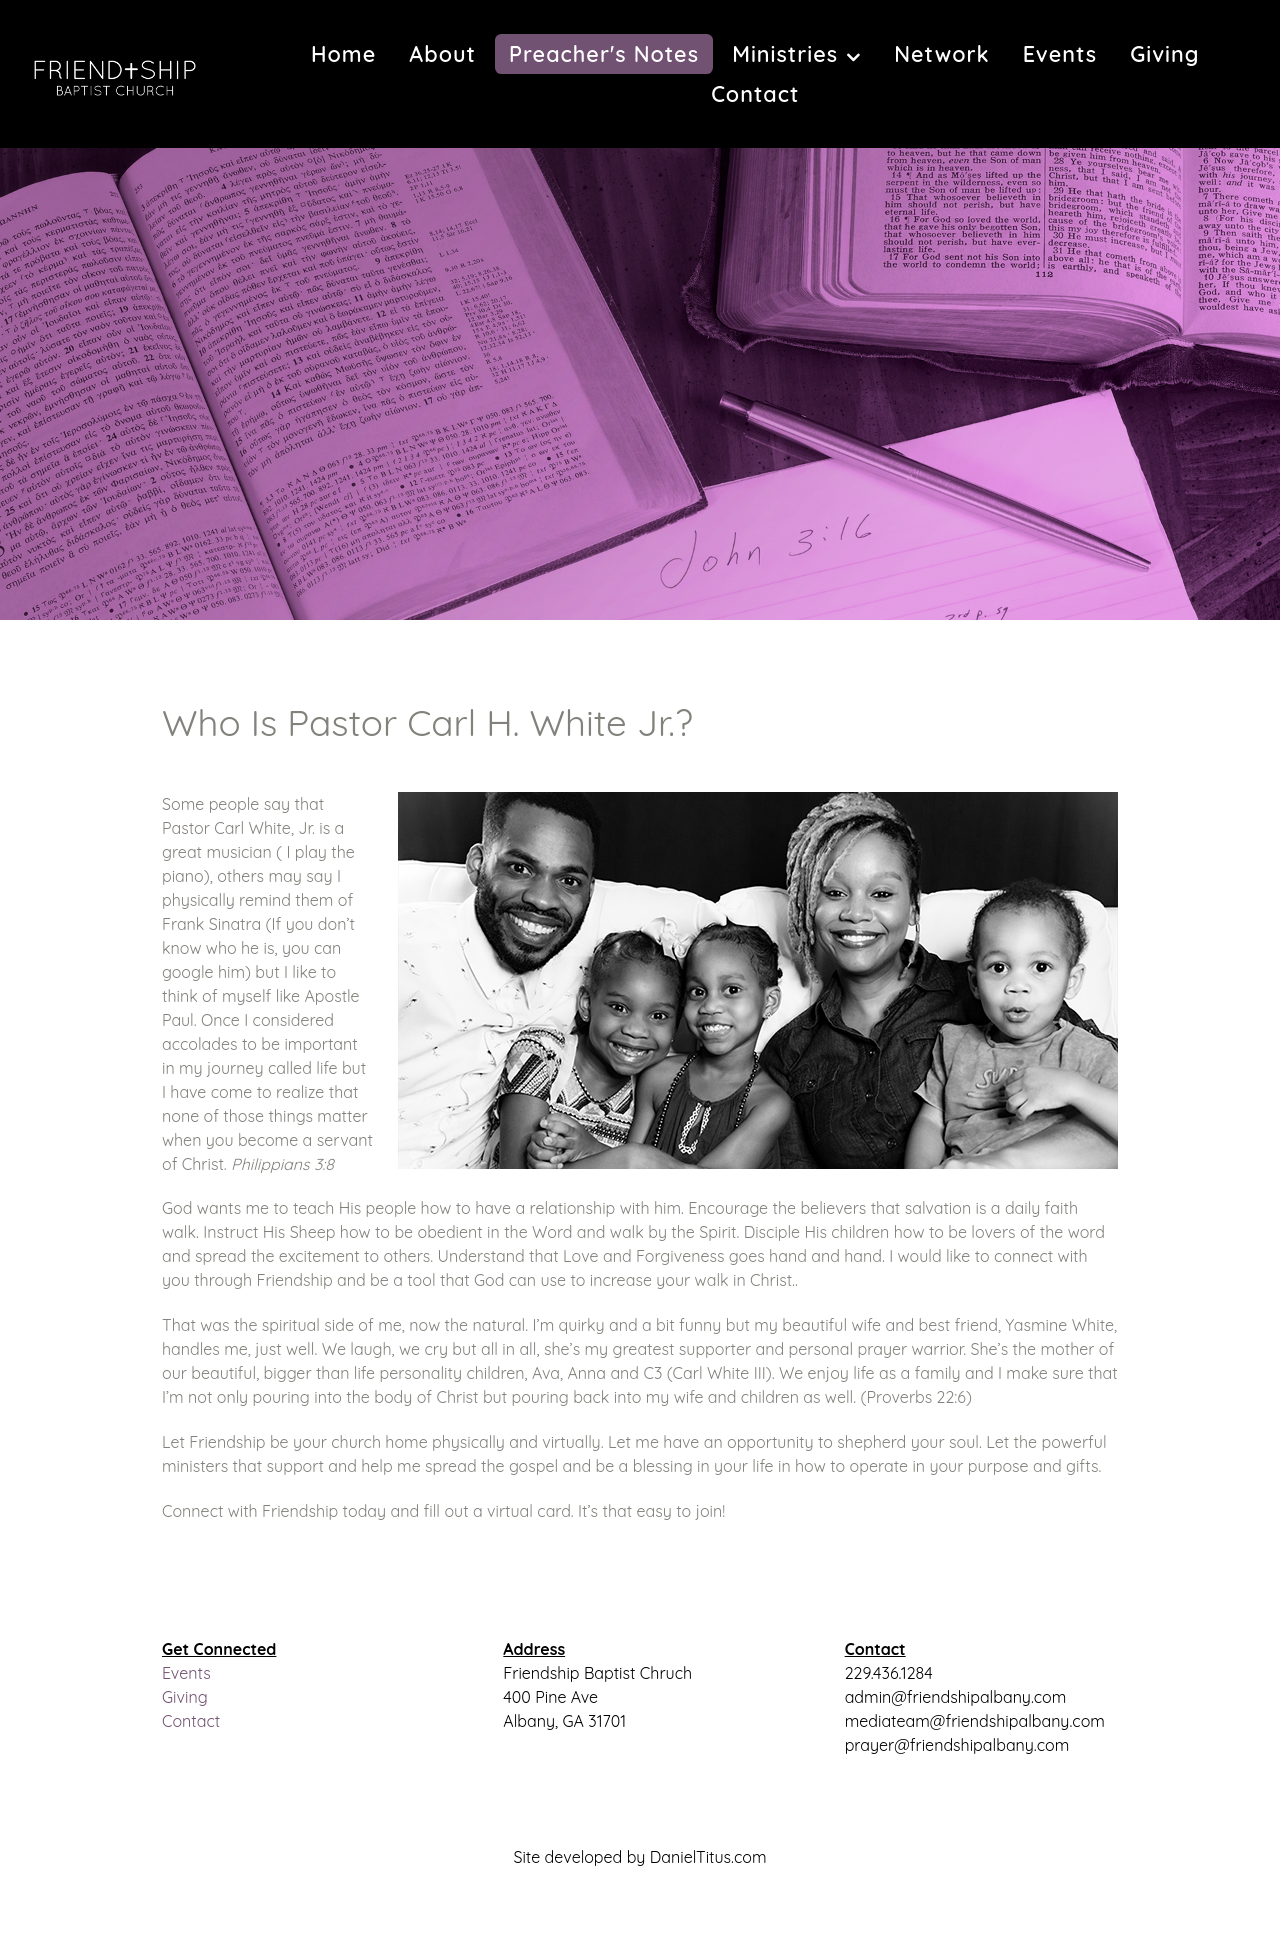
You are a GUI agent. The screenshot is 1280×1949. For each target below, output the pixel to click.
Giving (185, 1697)
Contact (191, 1721)
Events (186, 1673)
